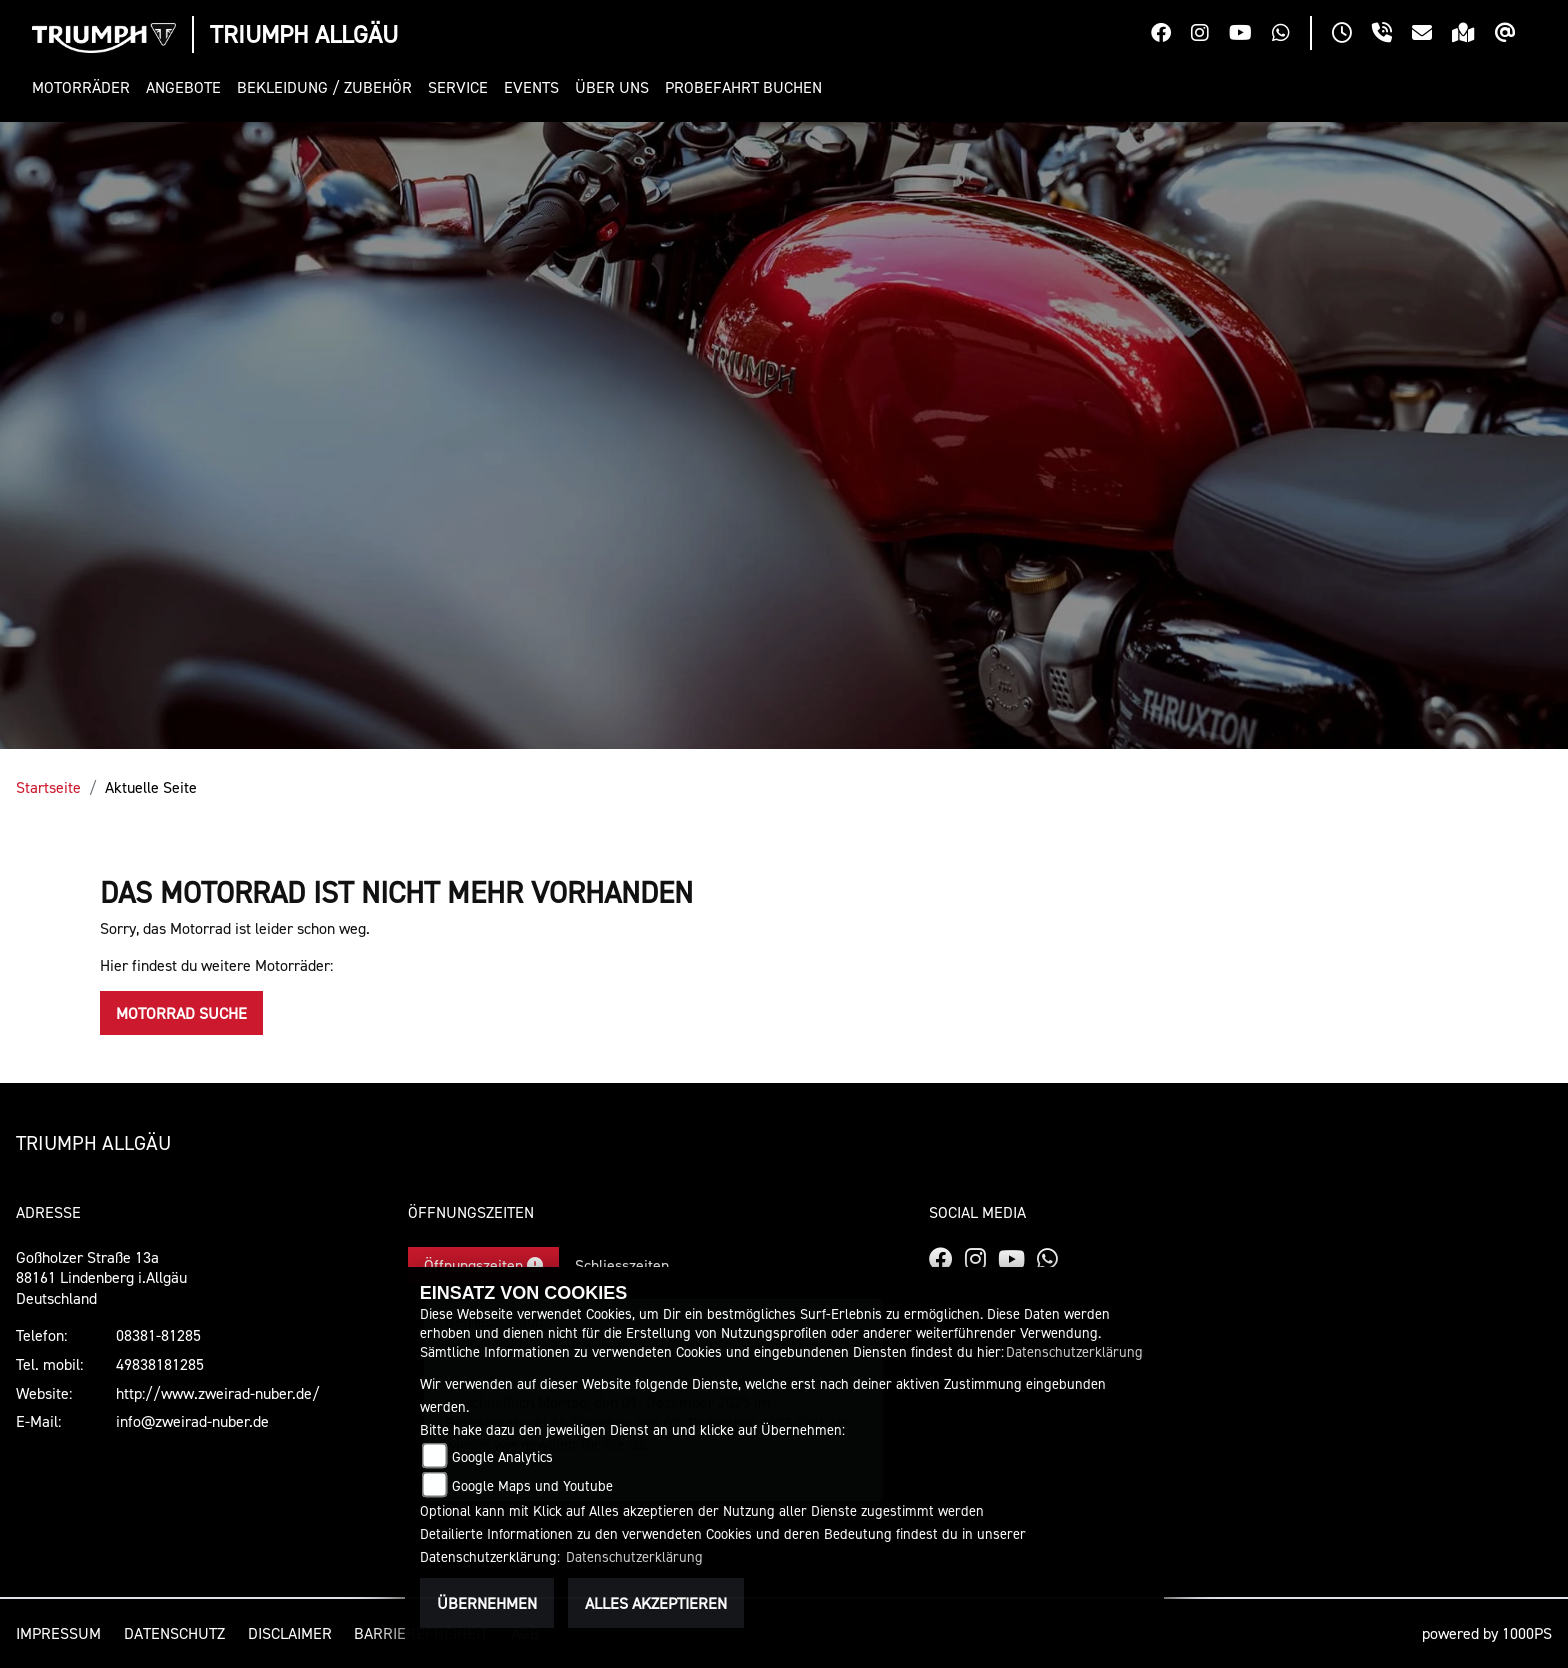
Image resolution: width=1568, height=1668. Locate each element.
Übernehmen (487, 1603)
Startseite (48, 787)
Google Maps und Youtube (532, 1485)
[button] (85, 87)
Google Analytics (502, 1456)
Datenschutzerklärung (1074, 1351)
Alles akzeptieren (656, 1603)
